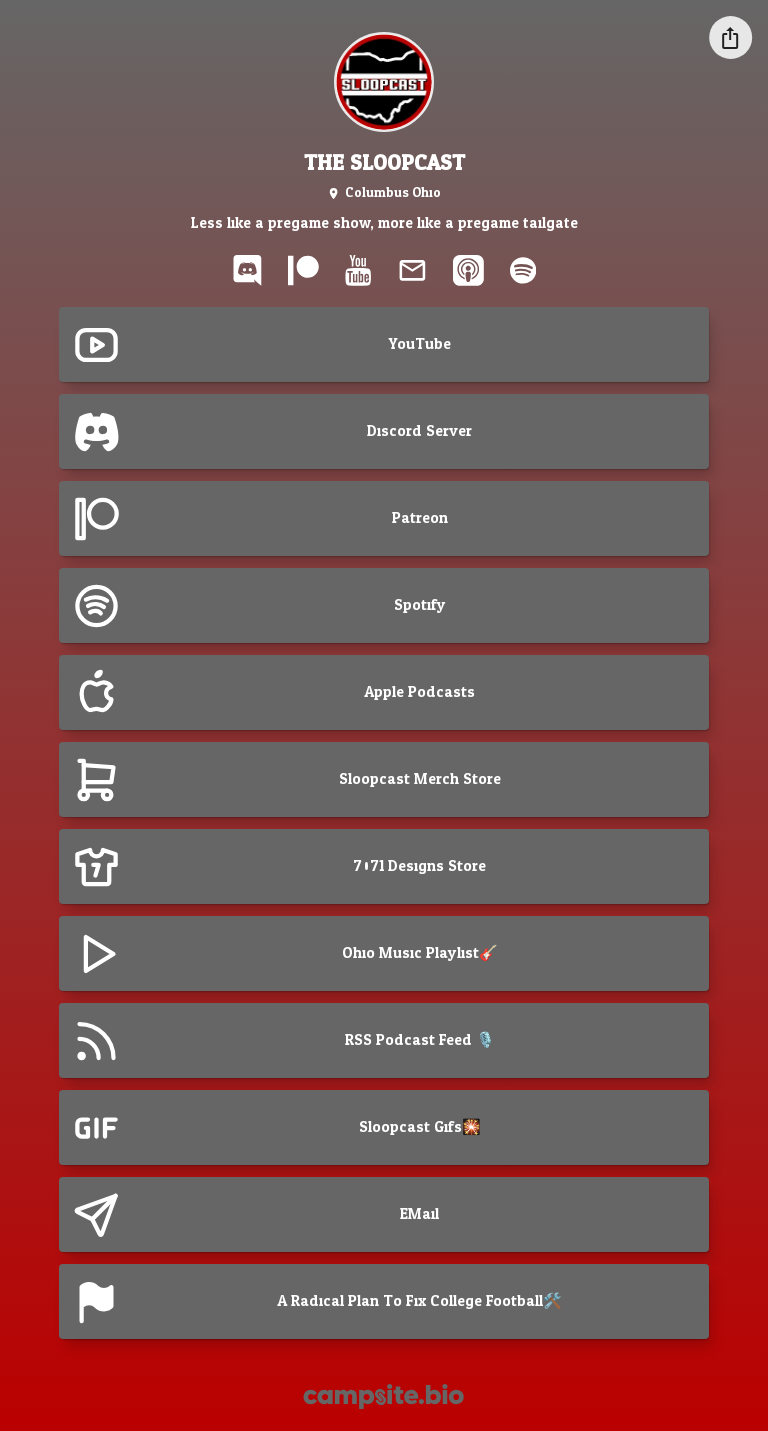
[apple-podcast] (468, 270)
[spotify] (523, 270)
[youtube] (358, 270)
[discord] (247, 270)
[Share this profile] (730, 37)
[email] (412, 270)
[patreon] (304, 270)
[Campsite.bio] (383, 1396)
